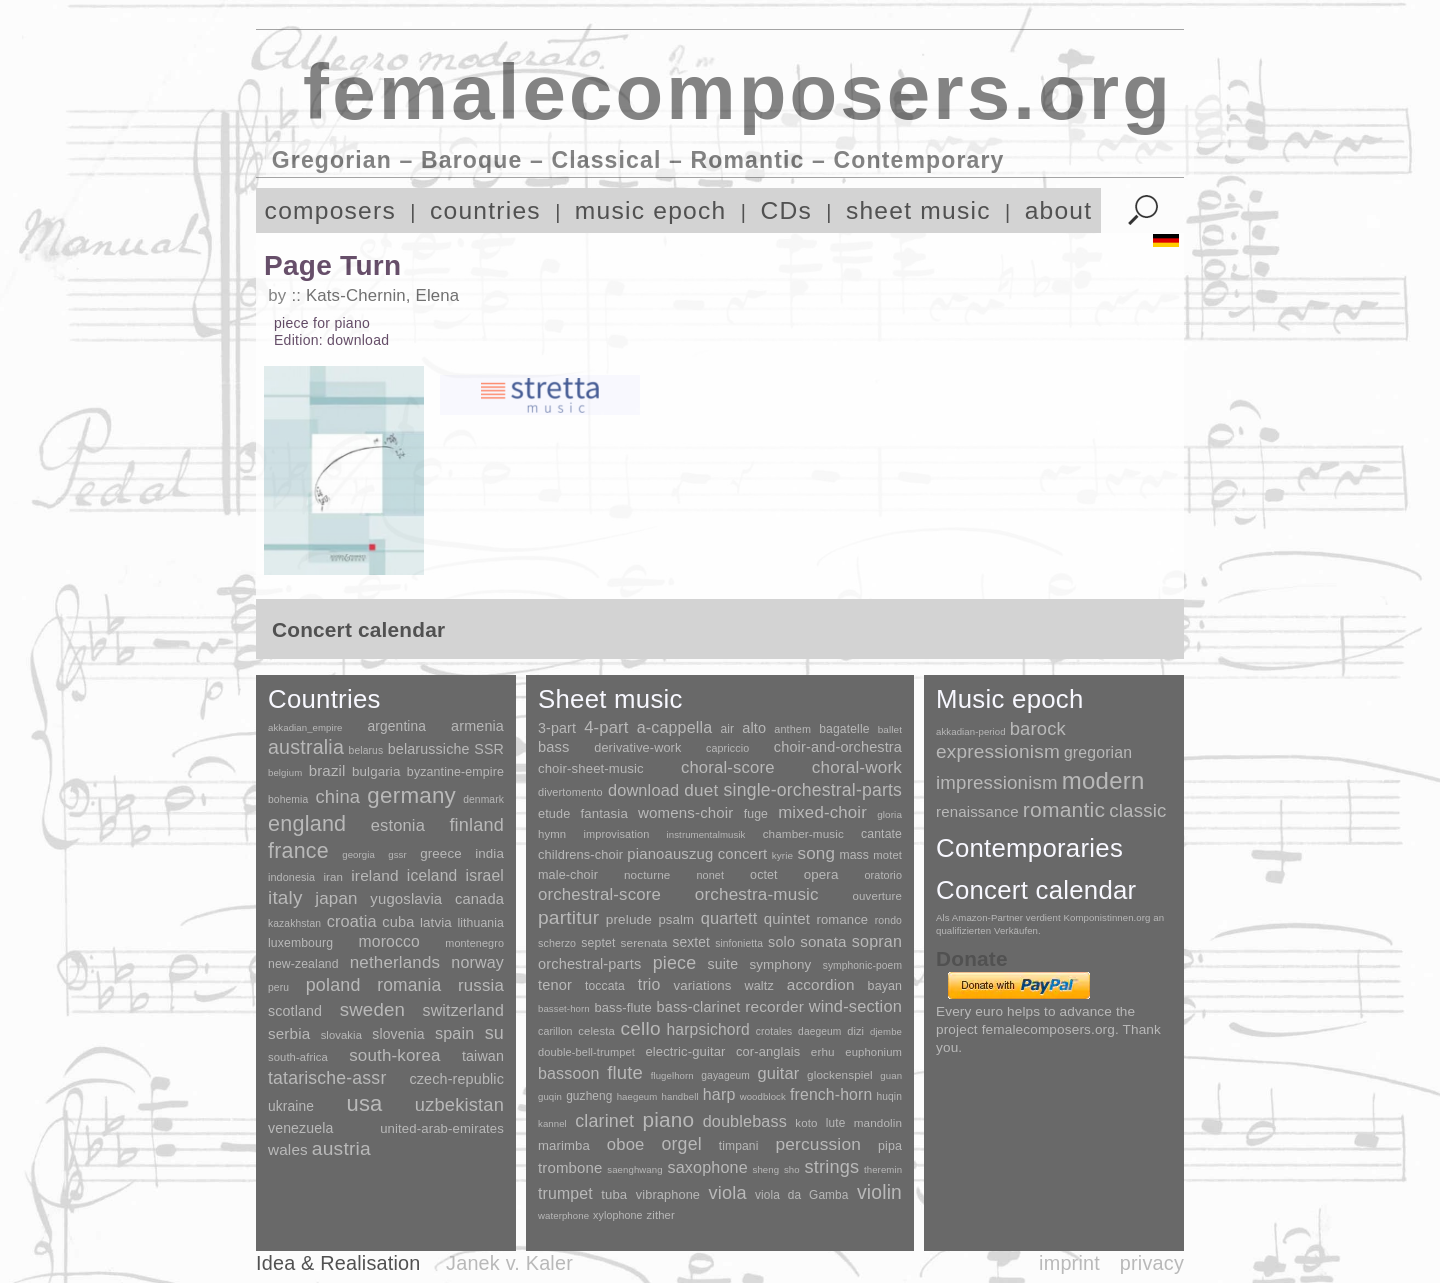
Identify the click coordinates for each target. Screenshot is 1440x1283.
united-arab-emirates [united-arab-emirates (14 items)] (442, 1128)
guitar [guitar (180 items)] (778, 1073)
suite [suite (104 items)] (723, 964)
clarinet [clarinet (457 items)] (604, 1121)
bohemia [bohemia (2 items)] (288, 799)
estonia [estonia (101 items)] (398, 825)
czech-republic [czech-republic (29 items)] (456, 1079)
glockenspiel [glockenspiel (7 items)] (840, 1074)
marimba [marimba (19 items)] (564, 1145)
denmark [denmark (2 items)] (483, 799)
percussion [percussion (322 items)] (818, 1144)
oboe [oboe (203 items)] (626, 1144)
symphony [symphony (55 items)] (780, 964)
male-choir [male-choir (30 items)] (568, 875)
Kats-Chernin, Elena (382, 295)
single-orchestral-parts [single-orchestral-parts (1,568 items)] (813, 790)
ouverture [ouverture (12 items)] (877, 896)
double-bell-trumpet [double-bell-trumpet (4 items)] (586, 1052)
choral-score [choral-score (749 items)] (728, 767)
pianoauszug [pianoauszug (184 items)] (670, 854)
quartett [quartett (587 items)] (729, 918)
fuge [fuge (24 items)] (756, 814)
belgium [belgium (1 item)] (285, 772)
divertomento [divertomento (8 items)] (570, 792)
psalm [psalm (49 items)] (676, 919)
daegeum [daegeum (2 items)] (819, 1031)
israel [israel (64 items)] (485, 875)
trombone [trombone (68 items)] (570, 1167)
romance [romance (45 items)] (842, 919)
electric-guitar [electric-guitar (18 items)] (685, 1051)
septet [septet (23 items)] (598, 943)
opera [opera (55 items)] (821, 874)
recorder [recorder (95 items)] (774, 1006)
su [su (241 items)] (494, 1033)
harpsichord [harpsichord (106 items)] (707, 1029)
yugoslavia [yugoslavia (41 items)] (406, 898)
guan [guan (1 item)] (891, 1075)
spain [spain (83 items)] (454, 1033)
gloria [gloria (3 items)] (889, 814)
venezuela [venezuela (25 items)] (300, 1128)
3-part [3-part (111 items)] (557, 728)
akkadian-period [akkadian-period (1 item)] (971, 731)
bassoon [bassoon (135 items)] (569, 1073)
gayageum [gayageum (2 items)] (725, 1075)
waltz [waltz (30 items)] (759, 986)
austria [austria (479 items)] (341, 1148)
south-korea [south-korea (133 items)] (394, 1055)
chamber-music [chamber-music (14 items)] (803, 833)
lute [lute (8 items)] (836, 1123)
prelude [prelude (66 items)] (629, 919)
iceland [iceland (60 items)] (432, 875)
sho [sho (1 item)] (792, 1169)
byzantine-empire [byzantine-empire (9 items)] (455, 772)
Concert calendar (1036, 890)
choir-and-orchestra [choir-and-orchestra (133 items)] (838, 747)
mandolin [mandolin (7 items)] (878, 1122)
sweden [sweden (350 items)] (372, 1009)
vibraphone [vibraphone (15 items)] (668, 1194)
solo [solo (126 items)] (781, 942)
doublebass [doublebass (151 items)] (745, 1121)
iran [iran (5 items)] (333, 877)
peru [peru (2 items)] (278, 987)
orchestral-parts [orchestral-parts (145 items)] (589, 964)
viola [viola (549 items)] (727, 1193)
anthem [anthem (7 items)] (792, 729)
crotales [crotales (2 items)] (774, 1031)
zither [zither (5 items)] (661, 1215)
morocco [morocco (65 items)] (389, 941)
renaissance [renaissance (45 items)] (977, 811)
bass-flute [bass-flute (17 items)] (622, 1007)
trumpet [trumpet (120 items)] (565, 1193)
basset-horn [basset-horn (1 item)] (564, 1008)
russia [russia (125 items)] (481, 985)
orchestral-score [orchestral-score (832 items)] (599, 894)
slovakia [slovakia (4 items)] (341, 1035)
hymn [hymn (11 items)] (552, 834)
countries (485, 210)
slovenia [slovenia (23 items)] (398, 1034)
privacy (1152, 1263)
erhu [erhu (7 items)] (823, 1051)
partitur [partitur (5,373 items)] (568, 917)
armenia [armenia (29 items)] (477, 726)
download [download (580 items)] (643, 790)
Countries (324, 699)
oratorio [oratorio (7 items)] (883, 875)
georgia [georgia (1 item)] (358, 854)
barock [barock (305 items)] (1038, 728)
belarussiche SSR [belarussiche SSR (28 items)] (446, 749)
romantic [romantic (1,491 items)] (1064, 809)
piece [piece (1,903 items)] (675, 963)
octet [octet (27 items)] (764, 875)
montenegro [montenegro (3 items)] (474, 943)
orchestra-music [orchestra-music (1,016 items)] (757, 894)
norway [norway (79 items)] (477, 962)
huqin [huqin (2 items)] (890, 1096)
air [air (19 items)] (727, 729)
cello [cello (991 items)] (641, 1028)
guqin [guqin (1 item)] (550, 1096)
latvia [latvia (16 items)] (436, 922)
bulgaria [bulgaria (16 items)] (376, 771)
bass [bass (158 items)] (554, 747)
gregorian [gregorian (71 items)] (1098, 752)
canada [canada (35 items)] (479, 899)
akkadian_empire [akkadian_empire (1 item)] (305, 727)
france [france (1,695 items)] (298, 851)
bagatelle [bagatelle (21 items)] (844, 729)
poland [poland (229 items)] (333, 985)
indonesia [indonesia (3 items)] (291, 877)
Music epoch (1010, 699)
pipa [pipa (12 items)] (890, 1146)
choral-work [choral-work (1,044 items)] (857, 767)
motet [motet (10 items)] (887, 855)
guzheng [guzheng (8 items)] (589, 1096)
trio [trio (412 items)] (649, 984)
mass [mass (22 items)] (854, 855)
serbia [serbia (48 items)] (289, 1033)
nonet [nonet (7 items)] (710, 875)
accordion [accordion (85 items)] (821, 984)
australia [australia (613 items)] (306, 747)
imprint (1069, 1263)
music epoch (651, 210)
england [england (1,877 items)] (307, 823)
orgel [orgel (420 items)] (682, 1144)
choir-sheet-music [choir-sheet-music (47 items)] (591, 768)
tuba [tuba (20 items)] (614, 1194)
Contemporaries (1029, 848)
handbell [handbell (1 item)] (680, 1096)
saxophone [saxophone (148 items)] (707, 1167)
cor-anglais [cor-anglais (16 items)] (768, 1051)
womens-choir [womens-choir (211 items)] (685, 812)
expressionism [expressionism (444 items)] (998, 751)
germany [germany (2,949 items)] (411, 795)
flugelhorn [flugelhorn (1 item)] (672, 1075)
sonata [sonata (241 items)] (823, 941)
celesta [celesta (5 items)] (596, 1031)
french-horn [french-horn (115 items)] (831, 1094)
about (1059, 210)
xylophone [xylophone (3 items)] (617, 1215)
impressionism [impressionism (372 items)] (997, 782)
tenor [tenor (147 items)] (555, 985)
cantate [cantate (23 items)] (881, 834)
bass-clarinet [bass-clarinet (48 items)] (699, 1007)
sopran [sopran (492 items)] (877, 941)
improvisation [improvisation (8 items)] (616, 834)
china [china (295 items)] (337, 796)
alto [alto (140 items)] (754, 728)
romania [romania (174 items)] (409, 985)
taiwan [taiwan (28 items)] (483, 1056)
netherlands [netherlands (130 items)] (395, 962)
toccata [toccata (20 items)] (605, 986)
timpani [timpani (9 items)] (739, 1146)
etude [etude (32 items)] (554, 814)
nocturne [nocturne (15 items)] (647, 874)
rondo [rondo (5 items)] (888, 920)
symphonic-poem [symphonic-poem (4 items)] (862, 965)
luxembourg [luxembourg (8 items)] (300, 943)
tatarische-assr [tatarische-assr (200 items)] (327, 1078)
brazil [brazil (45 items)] (327, 770)
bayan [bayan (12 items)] (885, 986)
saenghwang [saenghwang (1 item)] (634, 1169)
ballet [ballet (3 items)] (890, 729)
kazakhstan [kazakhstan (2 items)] (294, 923)
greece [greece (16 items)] (441, 853)
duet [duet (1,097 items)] (701, 790)
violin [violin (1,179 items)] (879, 1192)
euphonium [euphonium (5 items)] (873, 1052)
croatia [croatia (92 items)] (352, 921)
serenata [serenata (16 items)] (644, 943)
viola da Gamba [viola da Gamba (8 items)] (802, 1195)
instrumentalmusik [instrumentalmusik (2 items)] (706, 834)
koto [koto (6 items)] (806, 1123)
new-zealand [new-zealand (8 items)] (303, 964)
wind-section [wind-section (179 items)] (855, 1006)
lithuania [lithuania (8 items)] (480, 923)
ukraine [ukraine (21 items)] (291, 1106)
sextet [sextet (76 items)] (692, 942)
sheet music (918, 210)
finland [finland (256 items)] (476, 825)
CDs (786, 210)
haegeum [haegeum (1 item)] (637, 1096)
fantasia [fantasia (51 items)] (603, 813)
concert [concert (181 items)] (743, 854)
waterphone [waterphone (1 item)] (563, 1215)
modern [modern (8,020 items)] (1103, 780)
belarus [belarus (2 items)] (366, 750)
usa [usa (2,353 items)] (364, 1103)
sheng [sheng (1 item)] (766, 1169)
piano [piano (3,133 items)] (668, 1119)
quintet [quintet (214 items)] (787, 918)
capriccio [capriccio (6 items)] (727, 748)
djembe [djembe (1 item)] (886, 1031)
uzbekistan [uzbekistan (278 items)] (459, 1104)
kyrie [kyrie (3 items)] (782, 855)
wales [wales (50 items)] (288, 1149)
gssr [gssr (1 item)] (397, 854)
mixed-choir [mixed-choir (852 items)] (822, 812)
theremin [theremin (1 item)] (883, 1169)
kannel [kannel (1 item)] (552, 1123)
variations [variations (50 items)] (703, 985)
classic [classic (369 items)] (1137, 810)
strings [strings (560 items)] (831, 1167)
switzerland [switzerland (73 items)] (463, 1010)
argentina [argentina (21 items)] (396, 726)
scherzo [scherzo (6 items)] (557, 943)
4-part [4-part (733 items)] (606, 727)
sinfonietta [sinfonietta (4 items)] (739, 943)
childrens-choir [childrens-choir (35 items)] (580, 854)
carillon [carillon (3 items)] (555, 1031)
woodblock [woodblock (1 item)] (763, 1096)
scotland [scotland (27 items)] (295, 1011)
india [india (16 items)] (489, 853)
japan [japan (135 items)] (336, 898)
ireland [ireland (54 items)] (374, 875)
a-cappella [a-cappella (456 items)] (675, 727)
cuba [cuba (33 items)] (398, 922)
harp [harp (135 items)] (719, 1094)
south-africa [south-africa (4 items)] (298, 1057)
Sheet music (610, 699)
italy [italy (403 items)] (285, 897)
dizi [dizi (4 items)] (855, 1031)
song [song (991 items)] (816, 853)
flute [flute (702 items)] (625, 1072)
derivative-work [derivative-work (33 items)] (637, 748)
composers (330, 210)
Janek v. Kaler (509, 1263)
